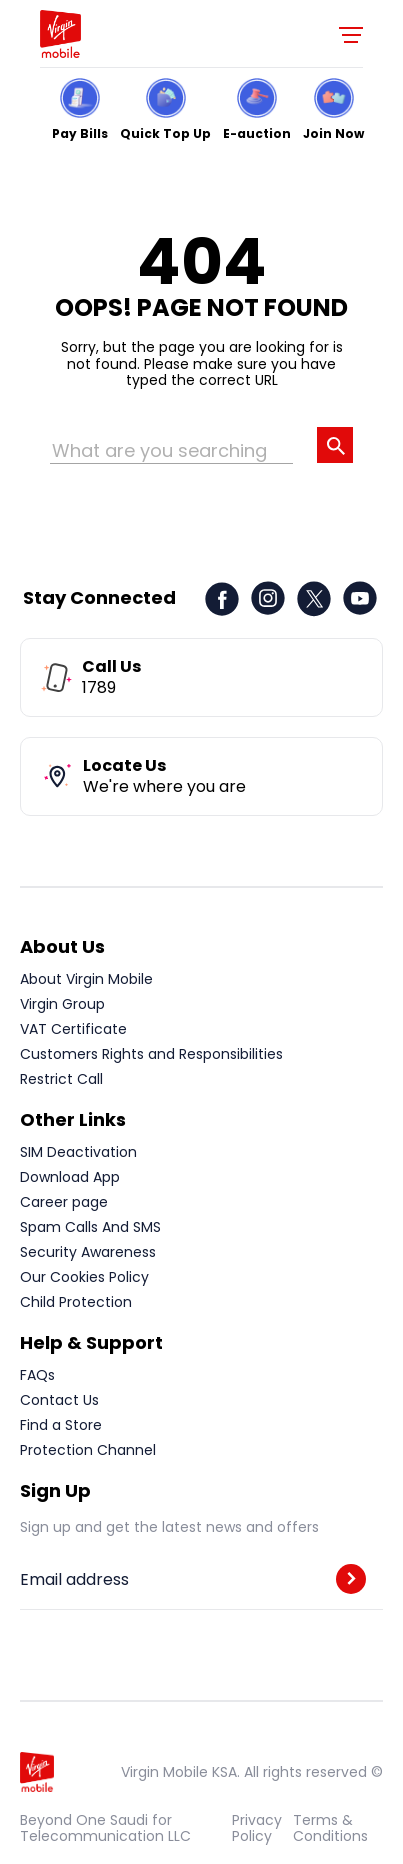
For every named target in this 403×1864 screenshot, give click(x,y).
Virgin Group (62, 1004)
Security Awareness (88, 1252)
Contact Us (59, 1400)
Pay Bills (80, 132)
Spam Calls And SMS (90, 1227)
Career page (64, 1202)
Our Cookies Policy (84, 1277)
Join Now (333, 132)
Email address (74, 1580)
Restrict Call (61, 1079)
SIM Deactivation (78, 1152)
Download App (70, 1177)
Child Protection (76, 1302)
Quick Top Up (165, 132)
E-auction (257, 132)
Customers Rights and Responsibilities (151, 1054)
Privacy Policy (257, 1828)
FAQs (37, 1375)
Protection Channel (88, 1450)
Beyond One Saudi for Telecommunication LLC (105, 1828)
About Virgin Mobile (86, 979)
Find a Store (61, 1425)
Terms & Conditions (330, 1828)
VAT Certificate (73, 1029)
